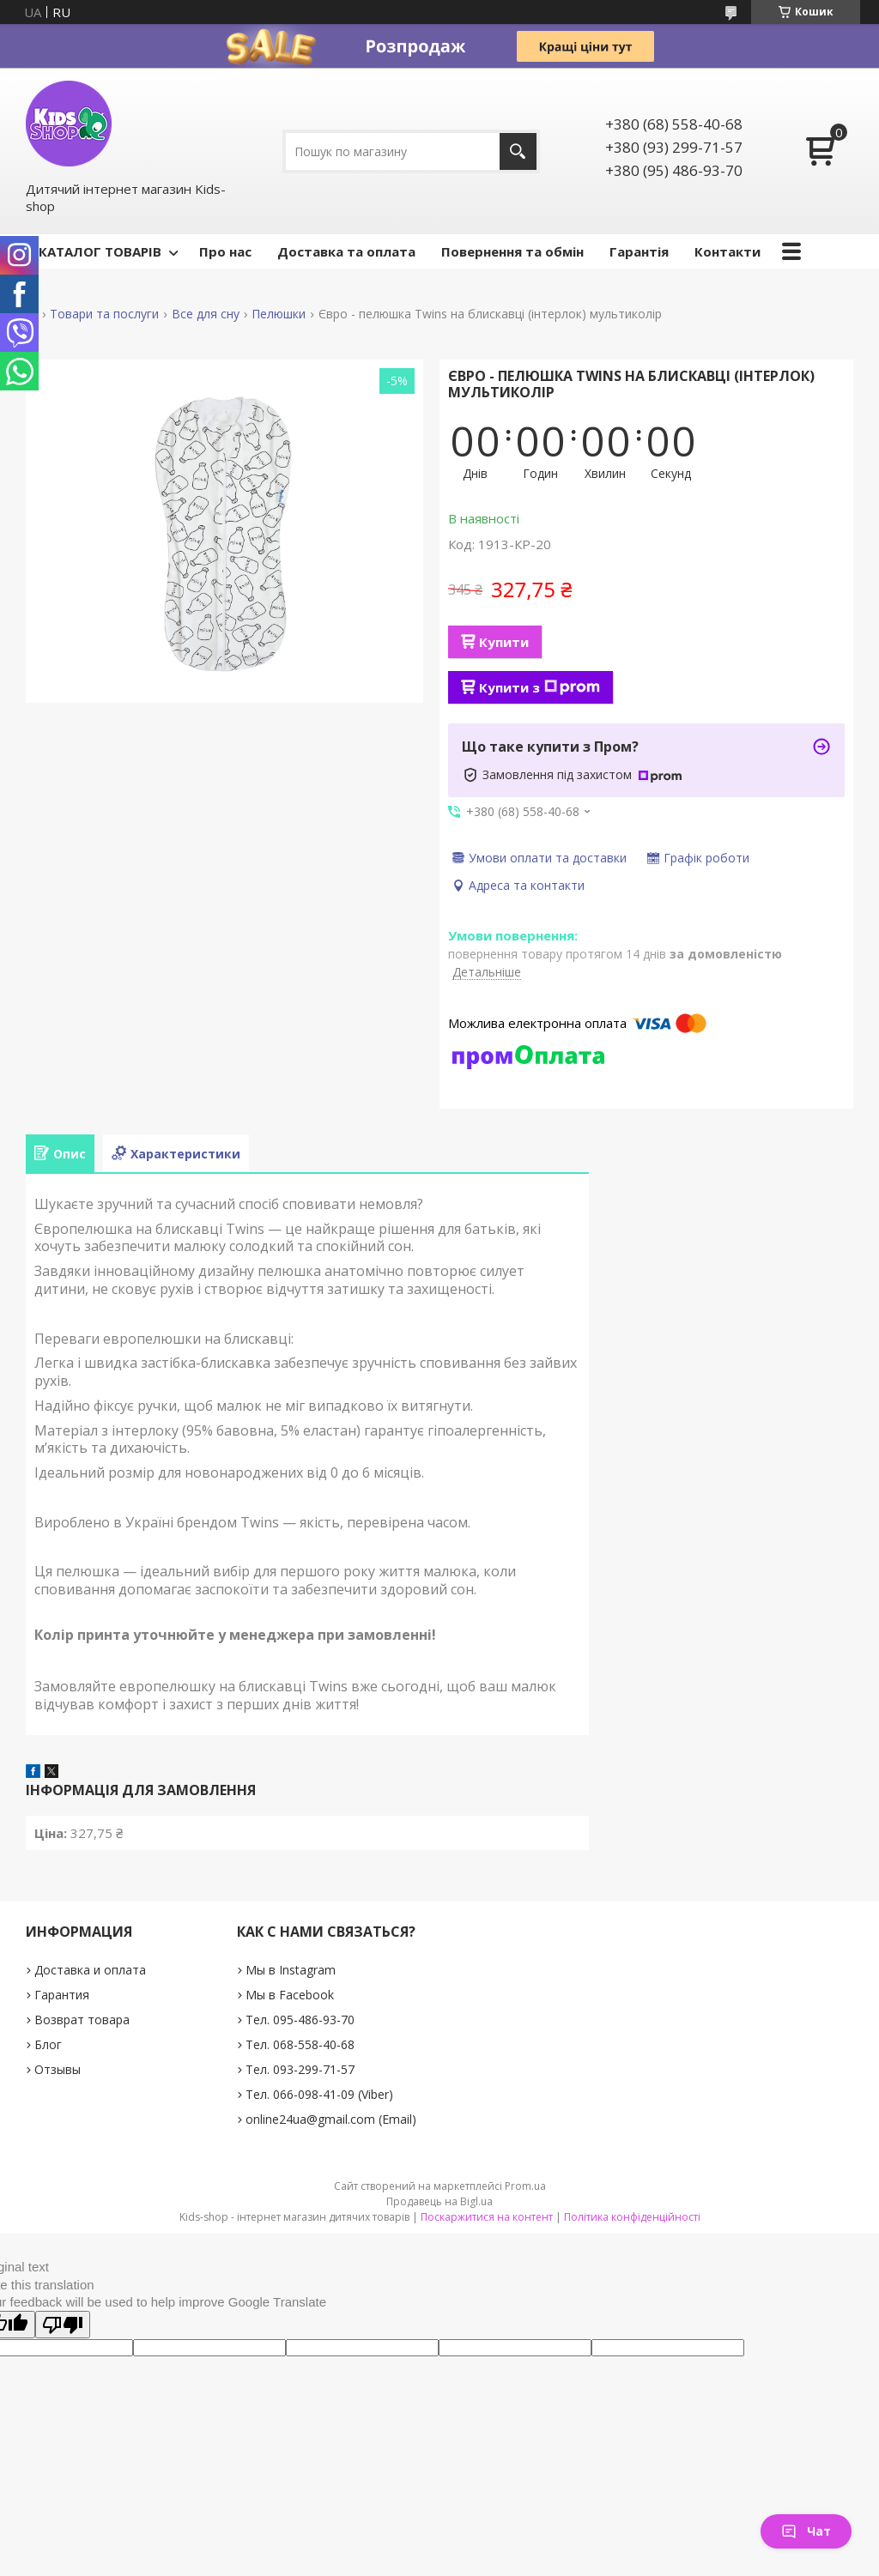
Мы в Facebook (290, 1994)
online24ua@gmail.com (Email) (331, 2119)
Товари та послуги (104, 314)
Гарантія (639, 251)
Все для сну (205, 314)
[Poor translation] (62, 2324)
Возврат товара (82, 2019)
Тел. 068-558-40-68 (300, 2044)
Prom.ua (525, 2186)
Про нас (225, 251)
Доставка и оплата (90, 1970)
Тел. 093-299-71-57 (300, 2069)
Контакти (727, 251)
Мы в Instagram (291, 1970)
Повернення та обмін (512, 251)
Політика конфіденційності (632, 2217)
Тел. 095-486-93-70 (300, 2019)
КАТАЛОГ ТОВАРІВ (100, 251)
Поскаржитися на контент (487, 2217)
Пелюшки (279, 314)
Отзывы (57, 2069)
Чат (806, 2531)
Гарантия (61, 1994)
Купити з (539, 687)
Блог (48, 2044)
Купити (504, 641)
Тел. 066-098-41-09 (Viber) (319, 2094)
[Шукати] (518, 151)
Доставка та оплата (346, 251)
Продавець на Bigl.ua (439, 2201)
